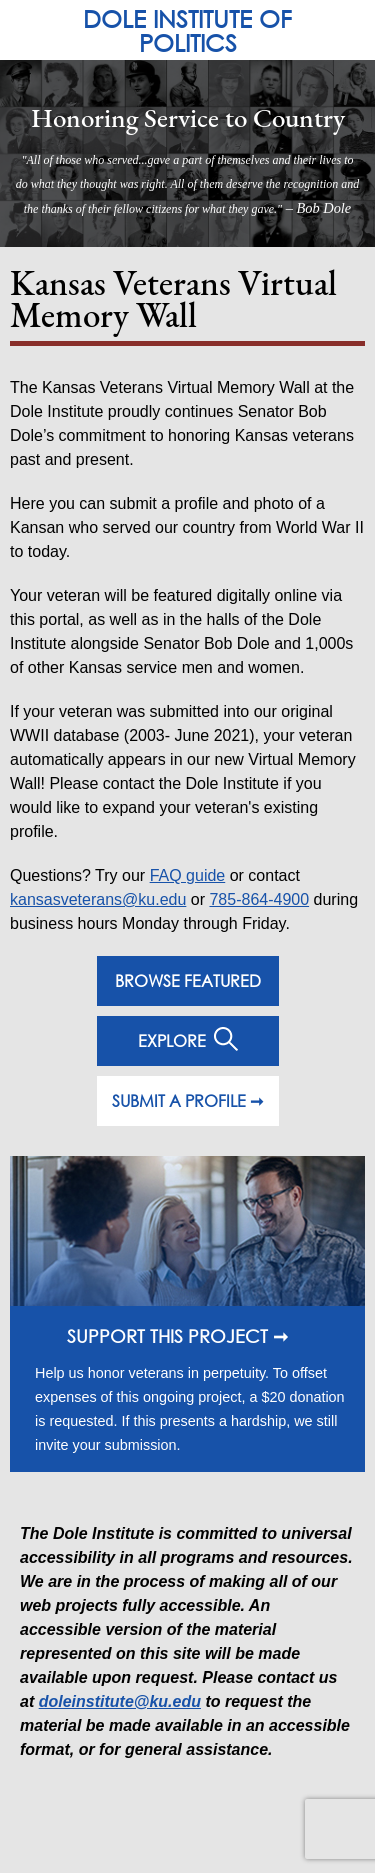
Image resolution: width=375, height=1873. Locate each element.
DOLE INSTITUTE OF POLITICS (187, 30)
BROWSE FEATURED (188, 980)
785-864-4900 (259, 899)
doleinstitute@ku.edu (120, 1701)
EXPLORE (188, 1039)
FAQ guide (188, 875)
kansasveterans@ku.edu (98, 899)
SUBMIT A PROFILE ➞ (187, 1100)
